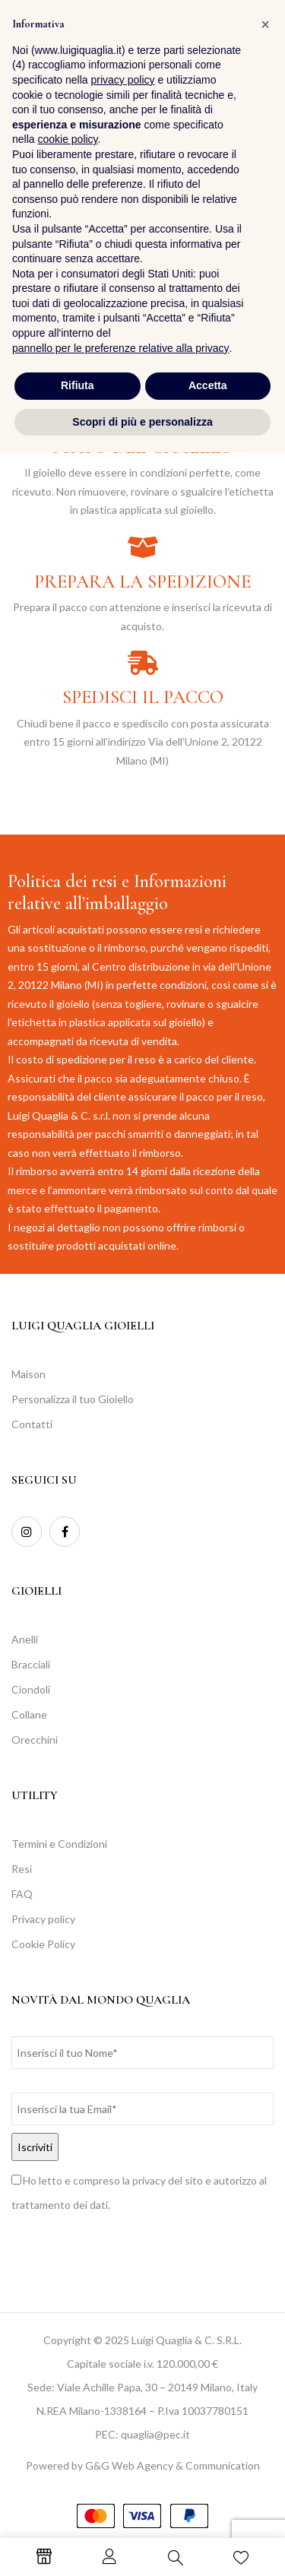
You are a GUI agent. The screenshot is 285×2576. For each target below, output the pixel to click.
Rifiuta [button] (77, 2509)
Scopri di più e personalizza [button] (142, 2545)
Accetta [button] (207, 2509)
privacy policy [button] (123, 2203)
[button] (258, 40)
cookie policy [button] (67, 2263)
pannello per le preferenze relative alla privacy (121, 2471)
